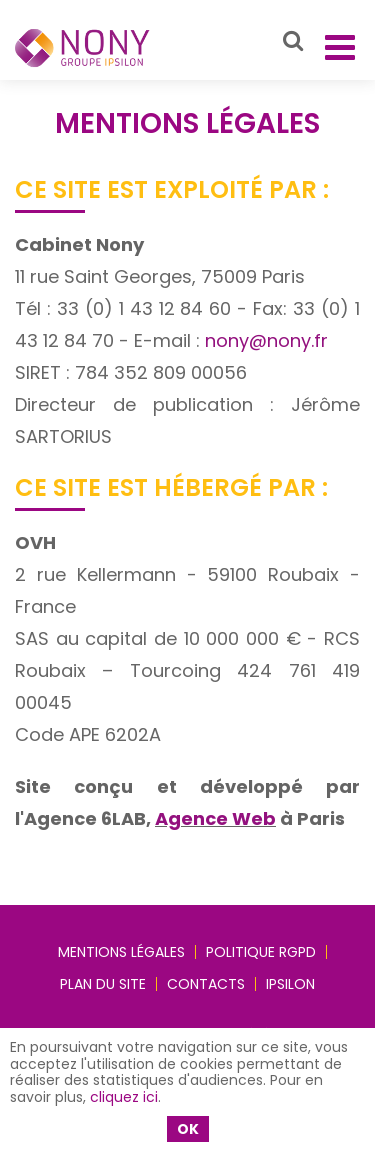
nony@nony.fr (266, 340)
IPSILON (290, 984)
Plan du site (103, 984)
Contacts (206, 984)
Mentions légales (121, 952)
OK (188, 1129)
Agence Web (215, 818)
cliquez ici (124, 1097)
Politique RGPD (261, 952)
